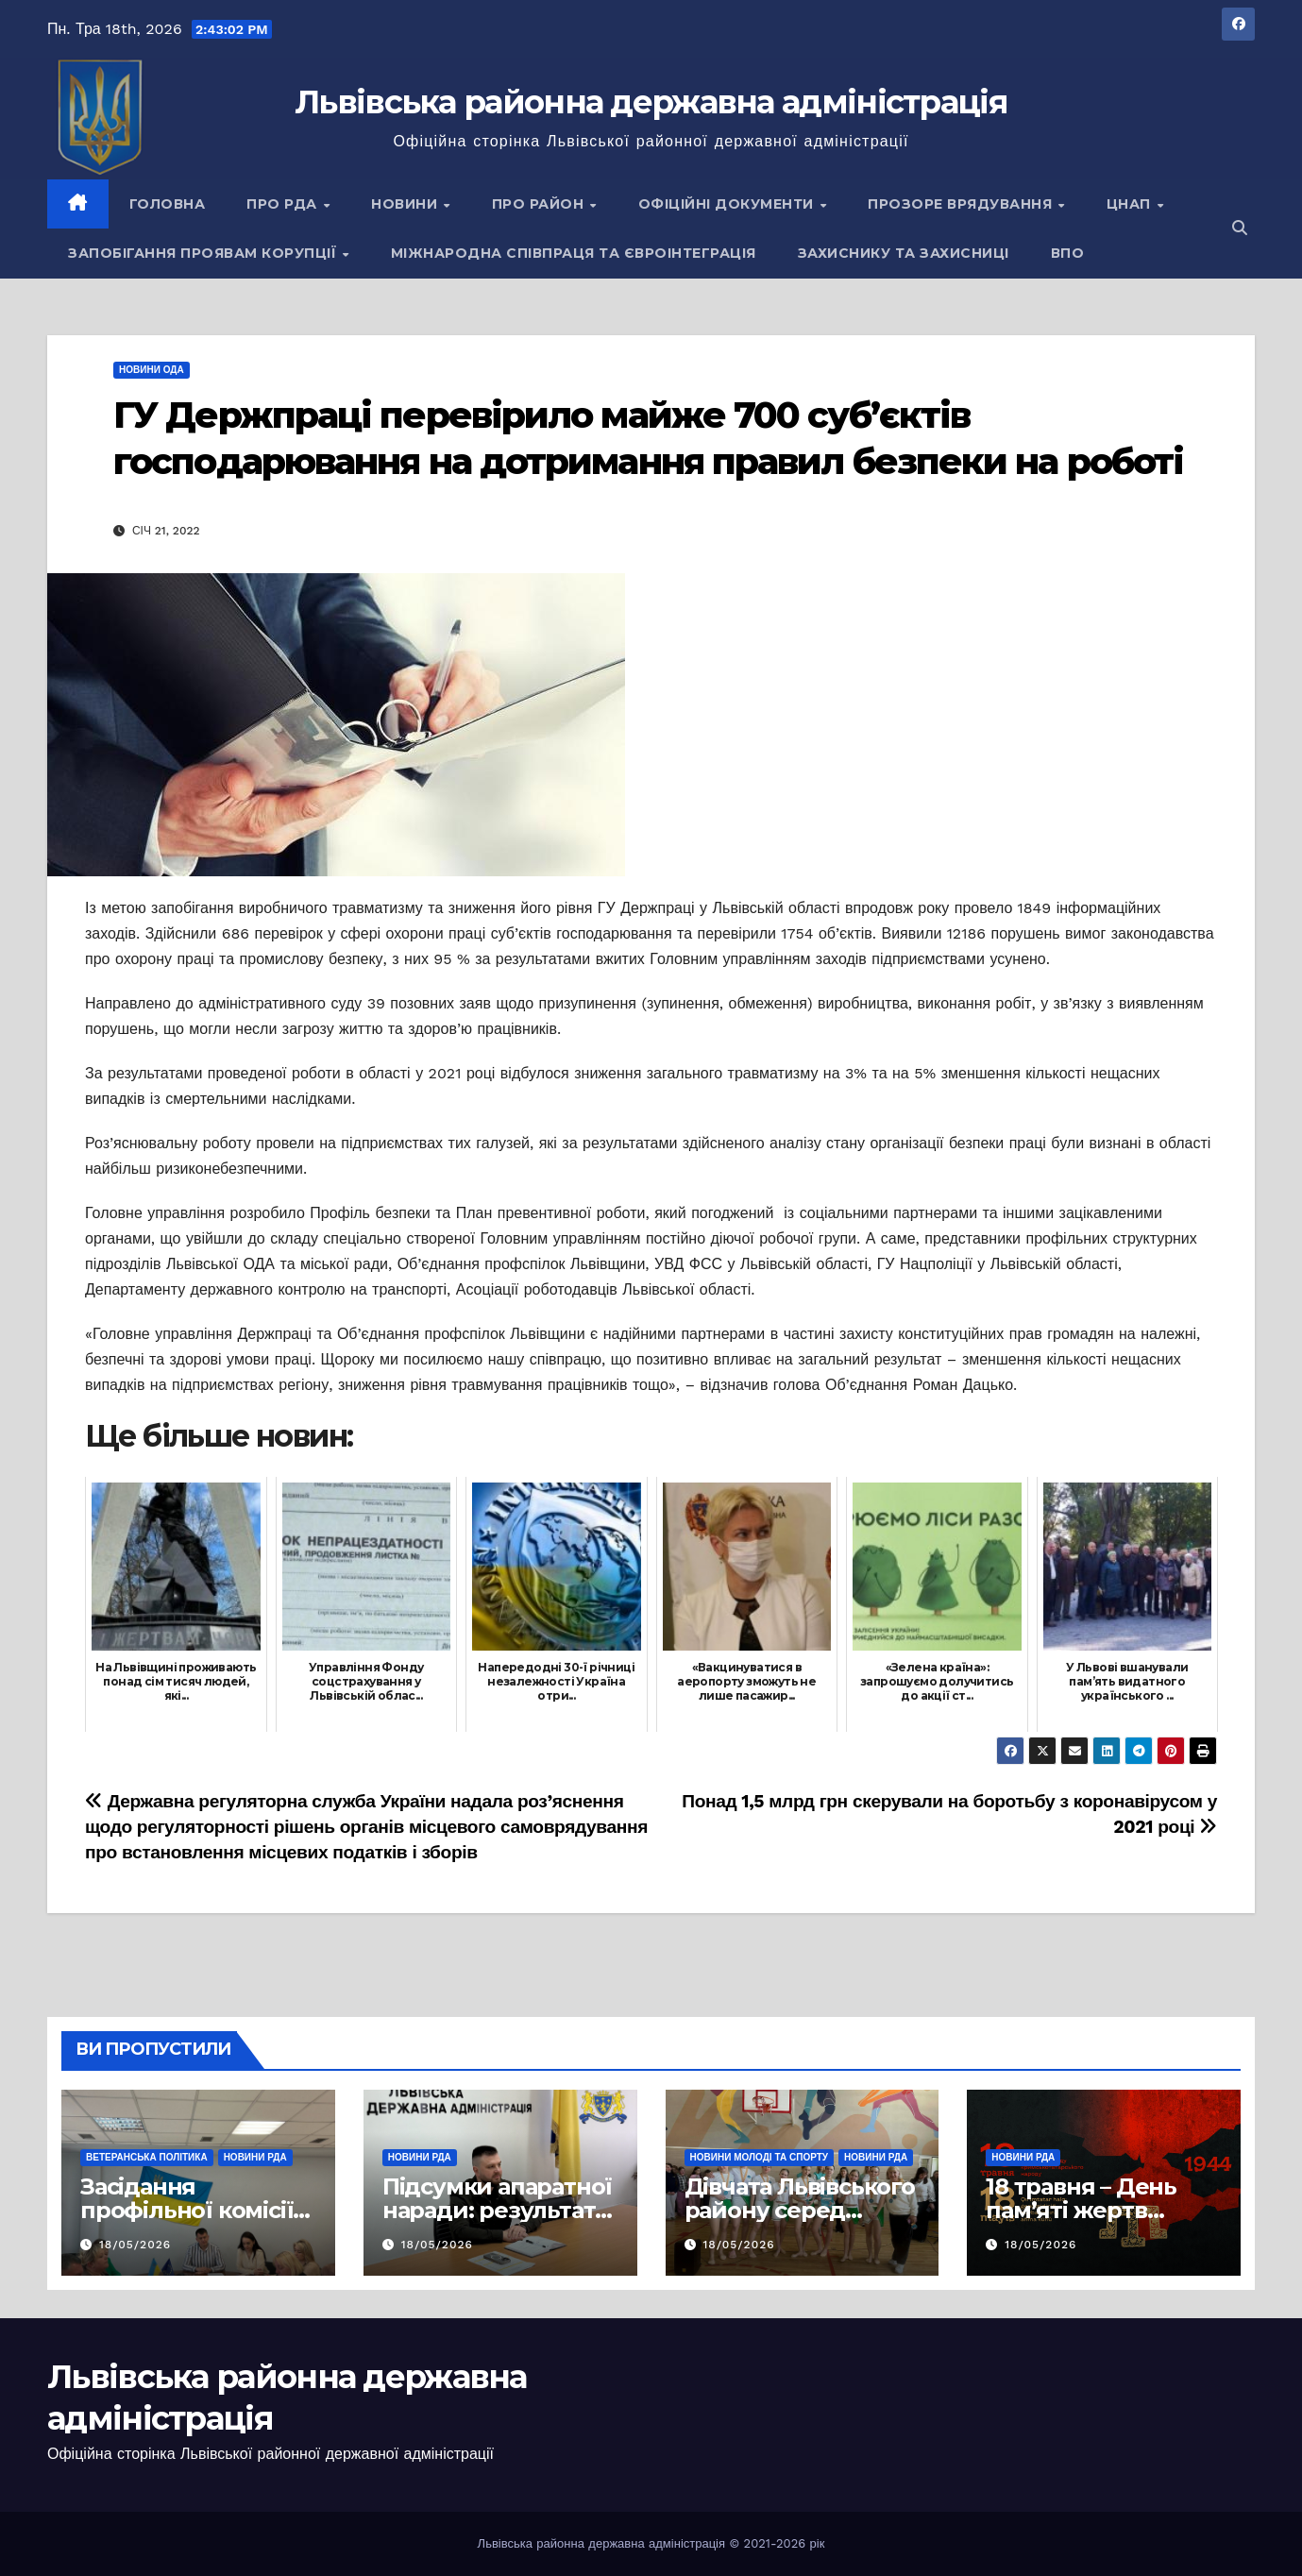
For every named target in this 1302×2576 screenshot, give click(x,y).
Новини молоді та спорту (759, 2157)
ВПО (1068, 253)
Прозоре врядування (962, 203)
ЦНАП (1131, 203)
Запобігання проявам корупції (204, 253)
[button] (1239, 228)
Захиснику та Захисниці (903, 253)
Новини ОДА (151, 369)
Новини (406, 203)
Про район (540, 203)
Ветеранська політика (147, 2157)
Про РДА (283, 203)
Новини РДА (255, 2157)
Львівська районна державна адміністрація (651, 102)
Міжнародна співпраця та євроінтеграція (573, 253)
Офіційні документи (728, 203)
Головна (167, 203)
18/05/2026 (135, 2244)
